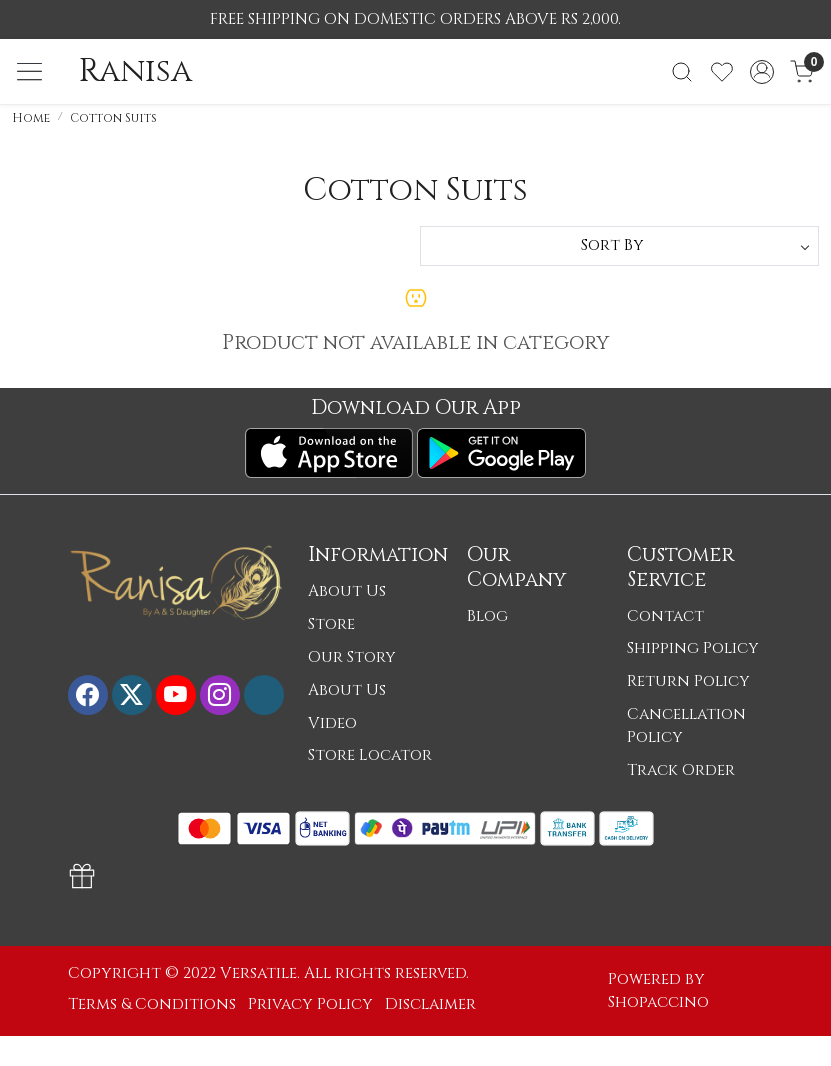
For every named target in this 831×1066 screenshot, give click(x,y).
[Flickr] (264, 695)
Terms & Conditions (152, 1004)
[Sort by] (620, 246)
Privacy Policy (310, 1004)
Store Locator (370, 755)
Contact (665, 616)
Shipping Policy (693, 648)
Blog (487, 616)
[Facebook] (88, 695)
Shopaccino (658, 1002)
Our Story (352, 657)
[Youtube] (176, 695)
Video (332, 723)
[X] (132, 695)
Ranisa (135, 72)
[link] (682, 72)
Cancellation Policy (686, 726)
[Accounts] (762, 72)
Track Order (681, 770)
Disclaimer (430, 1004)
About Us (347, 591)
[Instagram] (220, 695)
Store (331, 624)
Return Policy (688, 681)
